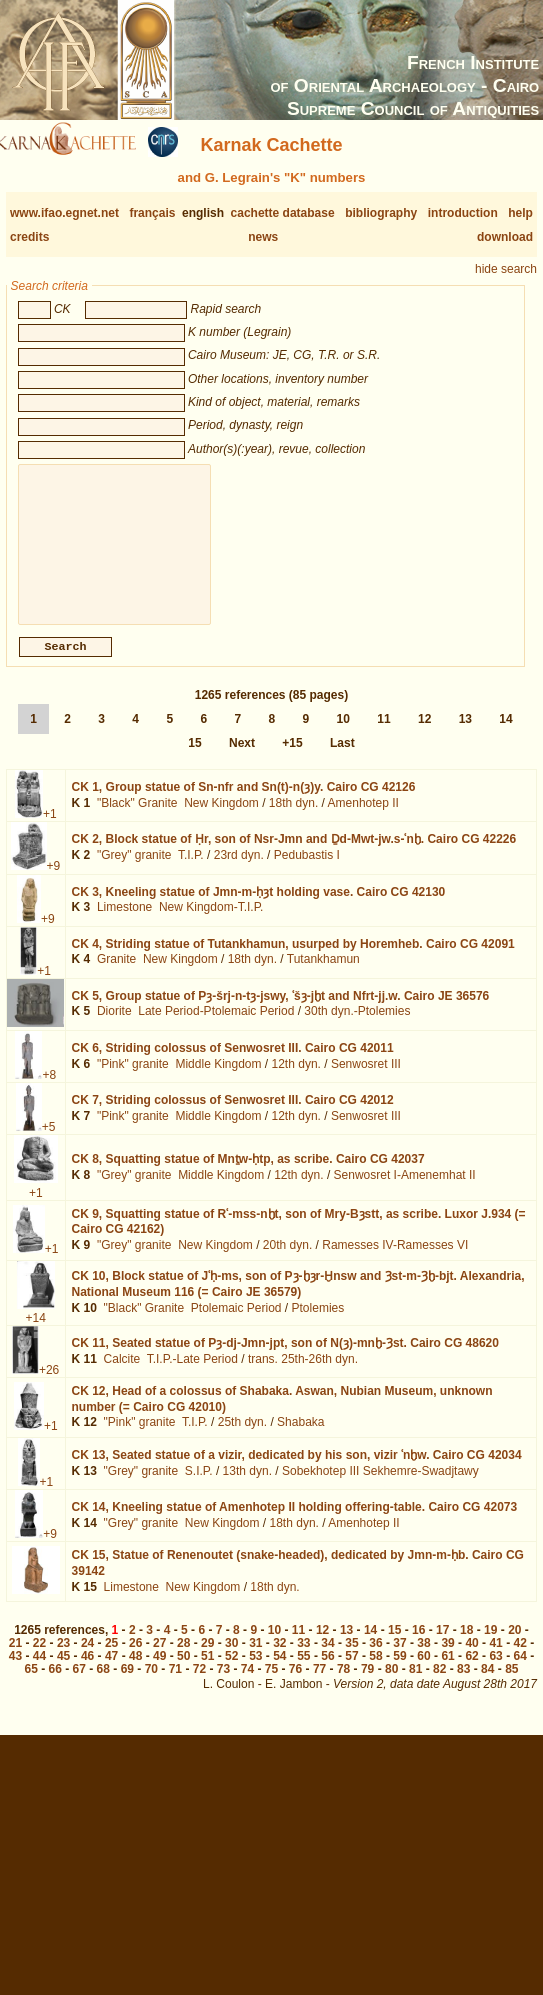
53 (255, 1672)
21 (15, 1659)
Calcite (122, 1375)
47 (111, 1672)
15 (194, 759)
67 (79, 1685)
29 (207, 1659)
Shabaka (300, 1438)
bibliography (381, 213)
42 (519, 1659)
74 (247, 1685)
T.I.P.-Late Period (192, 1375)
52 (231, 1672)
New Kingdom (221, 819)
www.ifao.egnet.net (64, 213)
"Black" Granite (137, 819)
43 (15, 1672)
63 (495, 1672)
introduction (463, 213)
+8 (49, 1091)
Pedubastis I (307, 871)
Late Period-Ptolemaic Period (216, 1027)
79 (367, 1685)
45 (63, 1672)
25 (111, 1659)
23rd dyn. (239, 871)
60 (423, 1672)
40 (471, 1659)
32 (279, 1659)
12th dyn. (296, 1080)
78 (343, 1685)
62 (471, 1672)
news (263, 237)
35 (351, 1659)
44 (39, 1672)
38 (423, 1659)
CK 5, (281, 1012)
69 (127, 1685)
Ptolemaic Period (236, 1324)
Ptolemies (318, 1324)
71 (175, 1685)
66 (55, 1685)
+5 (49, 1143)
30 (231, 1659)
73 (223, 1685)
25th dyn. (242, 1438)
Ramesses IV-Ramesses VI (395, 1261)
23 (63, 1659)
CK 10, (298, 1300)
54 (279, 1672)
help (520, 213)
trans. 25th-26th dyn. (303, 1375)
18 (466, 1646)
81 (415, 1685)
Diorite (114, 1027)
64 (519, 1672)
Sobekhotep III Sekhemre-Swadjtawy (380, 1487)
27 (159, 1659)
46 (87, 1672)
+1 (50, 830)
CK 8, (248, 1175)
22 (39, 1659)
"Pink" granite (133, 1080)
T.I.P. (191, 871)
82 (439, 1685)
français (152, 213)
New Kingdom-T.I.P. (211, 923)
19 (490, 1646)
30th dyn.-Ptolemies (357, 1027)
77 (319, 1685)
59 (399, 1672)
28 (183, 1659)
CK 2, (294, 855)
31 (255, 1659)
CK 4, (293, 960)
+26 (49, 1386)
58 (375, 1672)
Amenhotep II (363, 819)
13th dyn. (247, 1487)
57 (351, 1672)
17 (442, 1646)
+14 (36, 1334)
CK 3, (259, 908)
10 (343, 735)
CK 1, (244, 803)
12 (424, 735)
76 (295, 1685)
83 (463, 1685)
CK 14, (295, 1523)
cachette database (283, 213)
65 (31, 1685)
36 (375, 1659)
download (505, 237)
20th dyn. (287, 1261)
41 (495, 1659)
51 (207, 1672)
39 (447, 1659)
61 (447, 1672)
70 (151, 1685)
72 (199, 1685)
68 (103, 1685)
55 (303, 1672)
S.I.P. (199, 1487)
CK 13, (297, 1471)
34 (327, 1659)
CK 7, (233, 1116)
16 (418, 1646)
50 (183, 1672)
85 (511, 1685)
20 (514, 1646)
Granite (116, 975)
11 (383, 735)
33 (303, 1659)
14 (505, 735)
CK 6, (233, 1064)
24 (87, 1659)
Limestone (124, 923)
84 (487, 1685)
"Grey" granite (134, 871)
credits (29, 237)
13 (465, 735)
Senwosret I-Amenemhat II (405, 1191)
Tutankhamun (323, 975)
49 (159, 1672)
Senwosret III (366, 1080)
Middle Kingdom (218, 1080)
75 (271, 1685)
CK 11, (285, 1359)
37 (399, 1659)
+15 (292, 759)
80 (391, 1685)
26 (135, 1659)
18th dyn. (293, 819)
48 (135, 1672)
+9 (54, 882)
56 (327, 1672)
